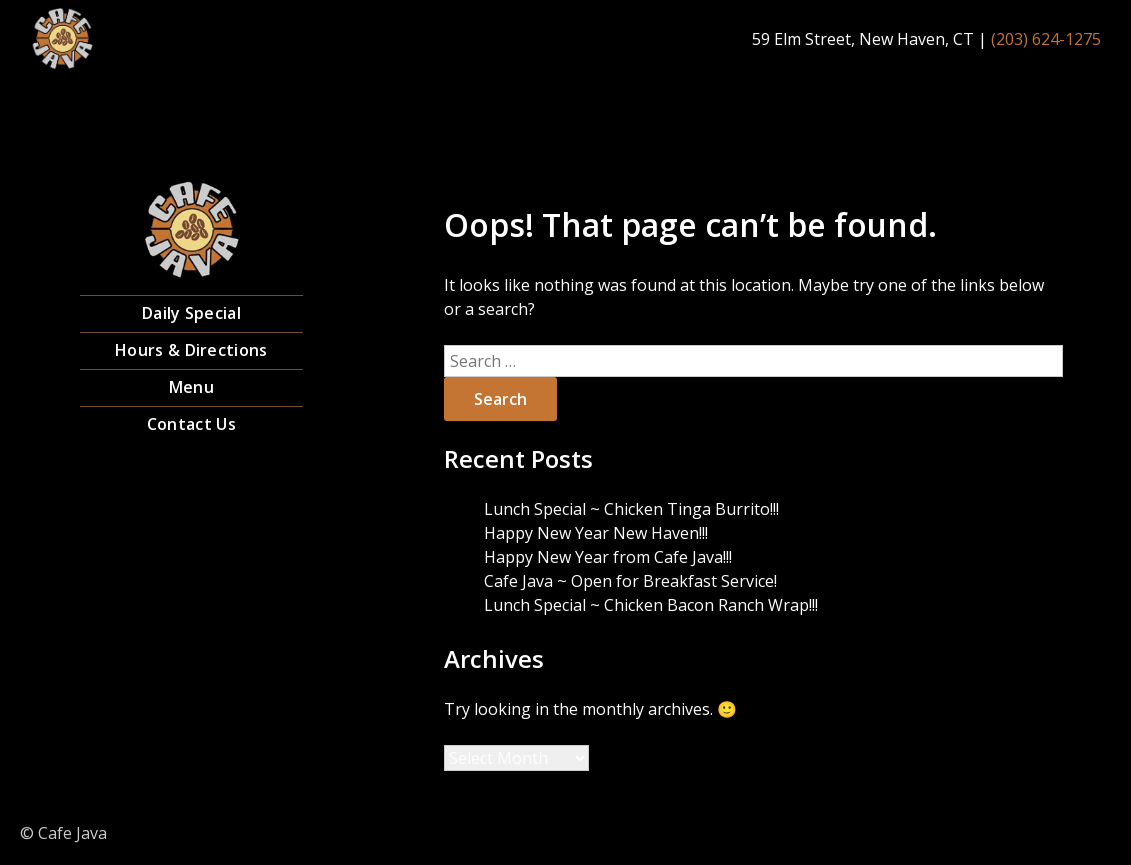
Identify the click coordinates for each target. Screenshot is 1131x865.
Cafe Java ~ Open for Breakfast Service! (630, 581)
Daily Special (191, 313)
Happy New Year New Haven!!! (596, 533)
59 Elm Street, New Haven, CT (863, 39)
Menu (191, 387)
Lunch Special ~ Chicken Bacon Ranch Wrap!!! (651, 605)
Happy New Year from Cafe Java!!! (608, 557)
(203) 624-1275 (1046, 39)
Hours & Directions (191, 350)
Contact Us (191, 424)
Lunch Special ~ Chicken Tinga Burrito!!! (631, 509)
